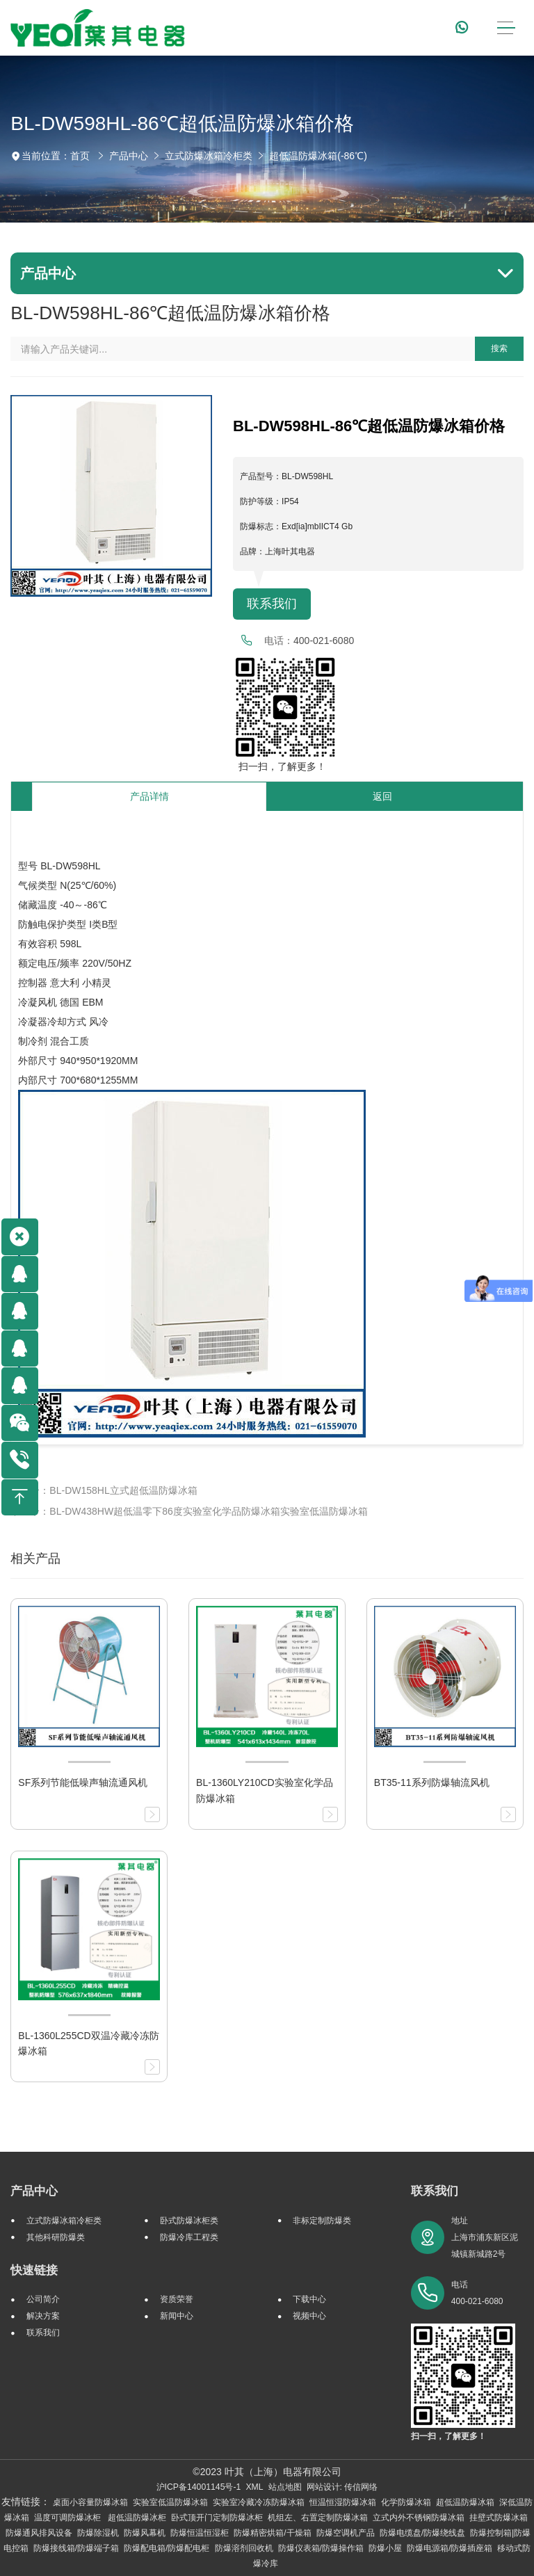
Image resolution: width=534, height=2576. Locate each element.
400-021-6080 (323, 640)
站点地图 (285, 2487)
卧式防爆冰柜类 (189, 2220)
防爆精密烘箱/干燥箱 (272, 2533)
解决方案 (43, 2316)
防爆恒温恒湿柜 (199, 2533)
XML (254, 2487)
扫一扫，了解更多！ (279, 766)
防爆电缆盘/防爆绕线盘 (422, 2533)
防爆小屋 (385, 2548)
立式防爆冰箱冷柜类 (208, 155)
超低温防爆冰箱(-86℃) (318, 155)
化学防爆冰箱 (406, 2502)
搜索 (499, 348)
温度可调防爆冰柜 (68, 2517)
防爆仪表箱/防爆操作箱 (321, 2548)
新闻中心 (176, 2316)
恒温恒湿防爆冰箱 (342, 2502)
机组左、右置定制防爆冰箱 (318, 2517)
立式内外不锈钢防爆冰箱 (418, 2517)
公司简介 (43, 2299)
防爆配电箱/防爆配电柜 (166, 2548)
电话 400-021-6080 (477, 2293)
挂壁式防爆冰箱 (498, 2517)
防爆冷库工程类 (189, 2237)
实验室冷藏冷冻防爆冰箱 (259, 2502)
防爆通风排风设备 (39, 2533)
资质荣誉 (176, 2299)
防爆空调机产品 (345, 2533)
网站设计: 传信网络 (342, 2487)
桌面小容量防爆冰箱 (90, 2502)
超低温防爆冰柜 (137, 2517)
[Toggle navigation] (506, 28)
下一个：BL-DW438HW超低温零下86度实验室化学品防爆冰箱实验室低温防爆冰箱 (188, 1511)
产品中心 (128, 155)
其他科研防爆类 (55, 2237)
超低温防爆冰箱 (465, 2502)
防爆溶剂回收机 (244, 2548)
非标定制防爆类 (322, 2220)
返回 (382, 796)
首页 (80, 155)
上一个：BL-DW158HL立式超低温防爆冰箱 (103, 1490)
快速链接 (34, 2270)
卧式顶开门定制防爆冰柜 (217, 2517)
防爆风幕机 (144, 2533)
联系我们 (272, 604)
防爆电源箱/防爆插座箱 (449, 2548)
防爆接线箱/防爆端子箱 (76, 2548)
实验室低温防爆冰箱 (170, 2502)
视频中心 (309, 2316)
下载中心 (309, 2299)
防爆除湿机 (98, 2533)
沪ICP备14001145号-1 (198, 2487)
